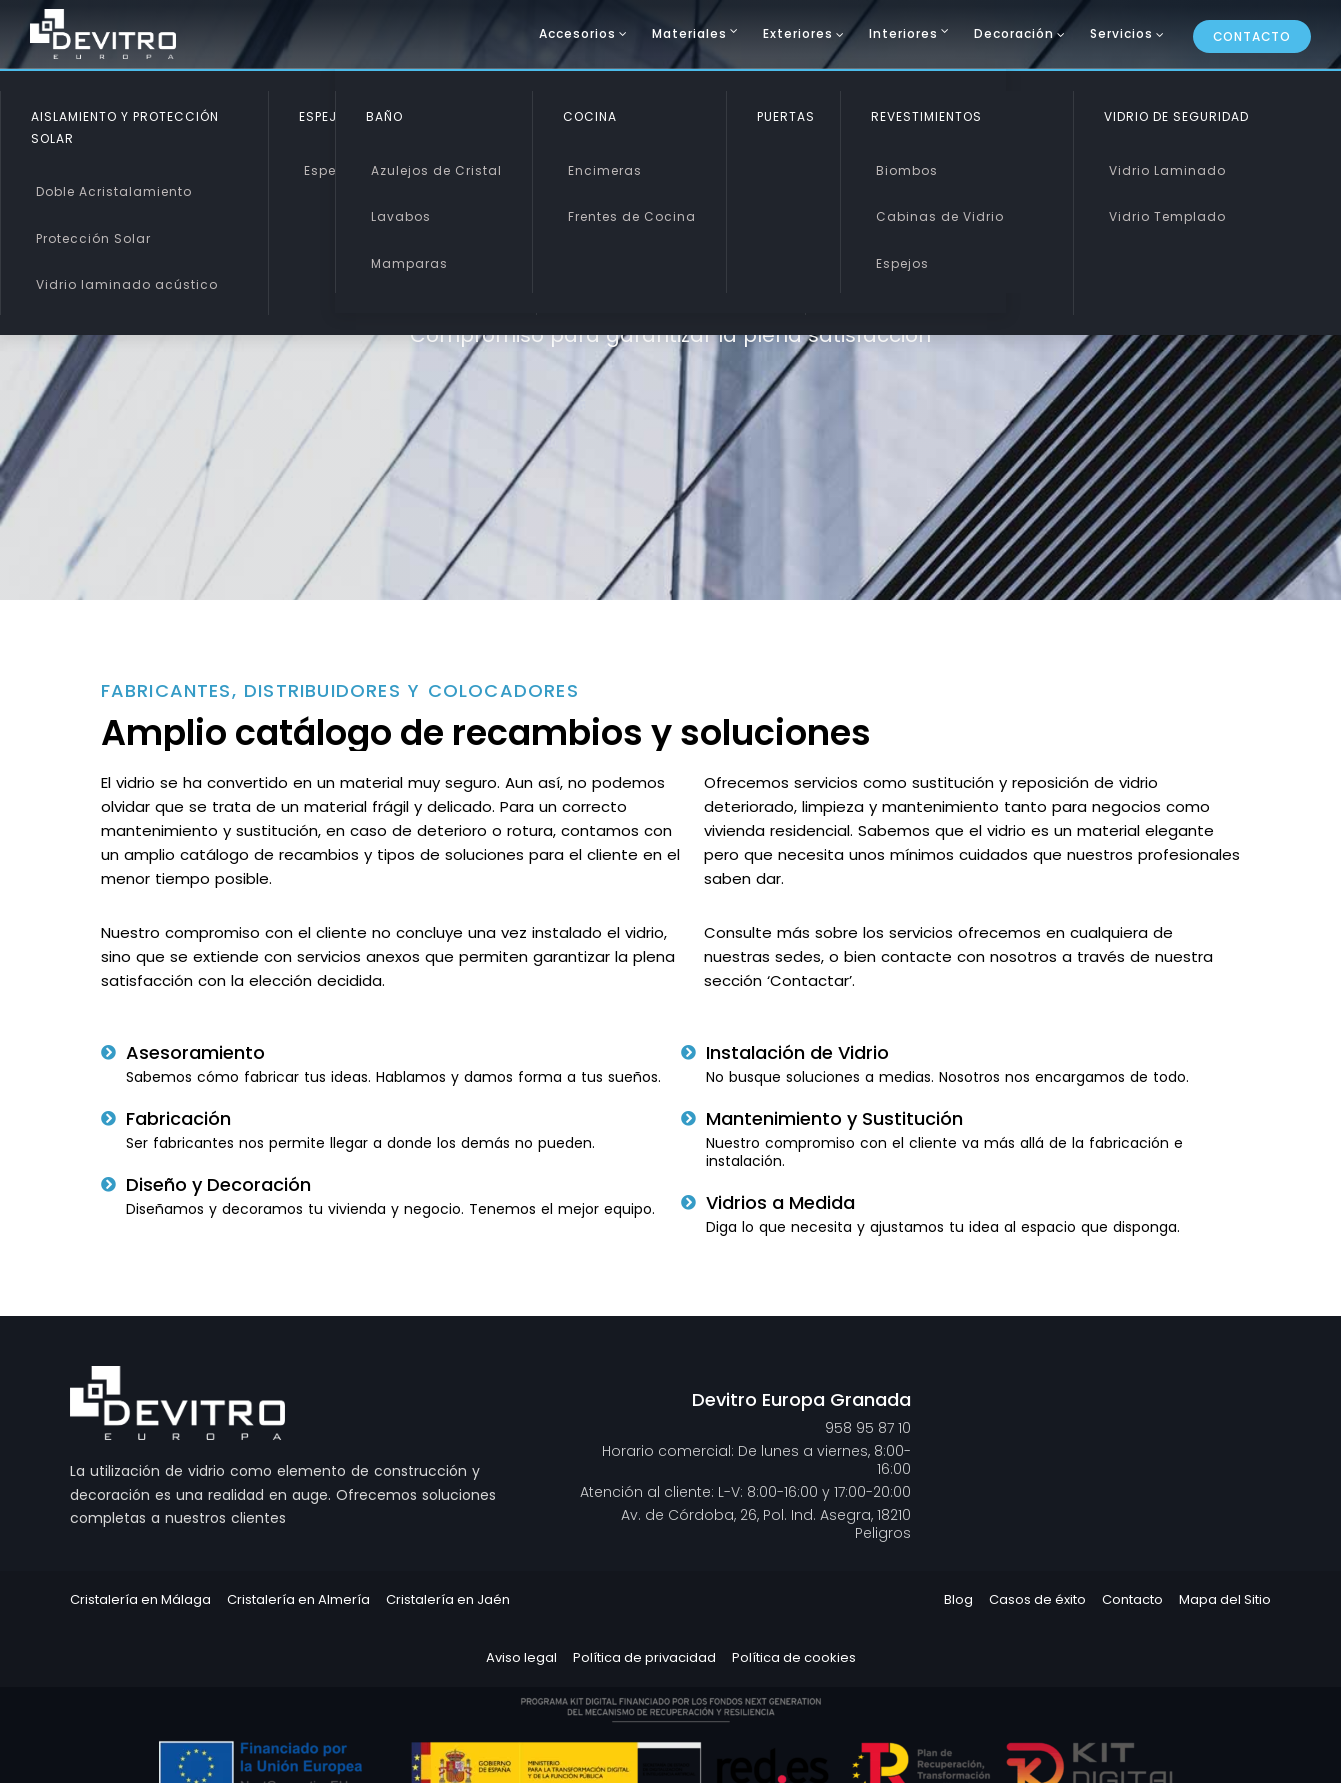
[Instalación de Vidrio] (688, 1052)
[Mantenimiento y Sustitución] (688, 1118)
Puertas (786, 116)
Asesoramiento (195, 1052)
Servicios (1121, 33)
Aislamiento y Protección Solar (125, 127)
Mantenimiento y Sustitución (834, 1118)
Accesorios (577, 33)
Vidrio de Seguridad (1176, 116)
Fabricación (178, 1118)
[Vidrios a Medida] (688, 1202)
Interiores (903, 33)
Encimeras (605, 170)
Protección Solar (93, 238)
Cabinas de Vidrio (940, 216)
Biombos (907, 170)
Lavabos (401, 216)
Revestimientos (926, 116)
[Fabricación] (108, 1118)
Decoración (1014, 33)
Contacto (1252, 36)
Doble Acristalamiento (114, 191)
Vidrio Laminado (1167, 170)
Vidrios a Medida (780, 1202)
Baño (384, 116)
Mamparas (409, 263)
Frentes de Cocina (632, 216)
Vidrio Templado (1167, 216)
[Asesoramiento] (108, 1052)
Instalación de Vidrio (797, 1052)
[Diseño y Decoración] (108, 1184)
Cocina (590, 116)
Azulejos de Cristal (436, 170)
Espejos (330, 170)
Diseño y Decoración (218, 1184)
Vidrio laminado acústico (127, 284)
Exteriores (798, 33)
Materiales (689, 33)
